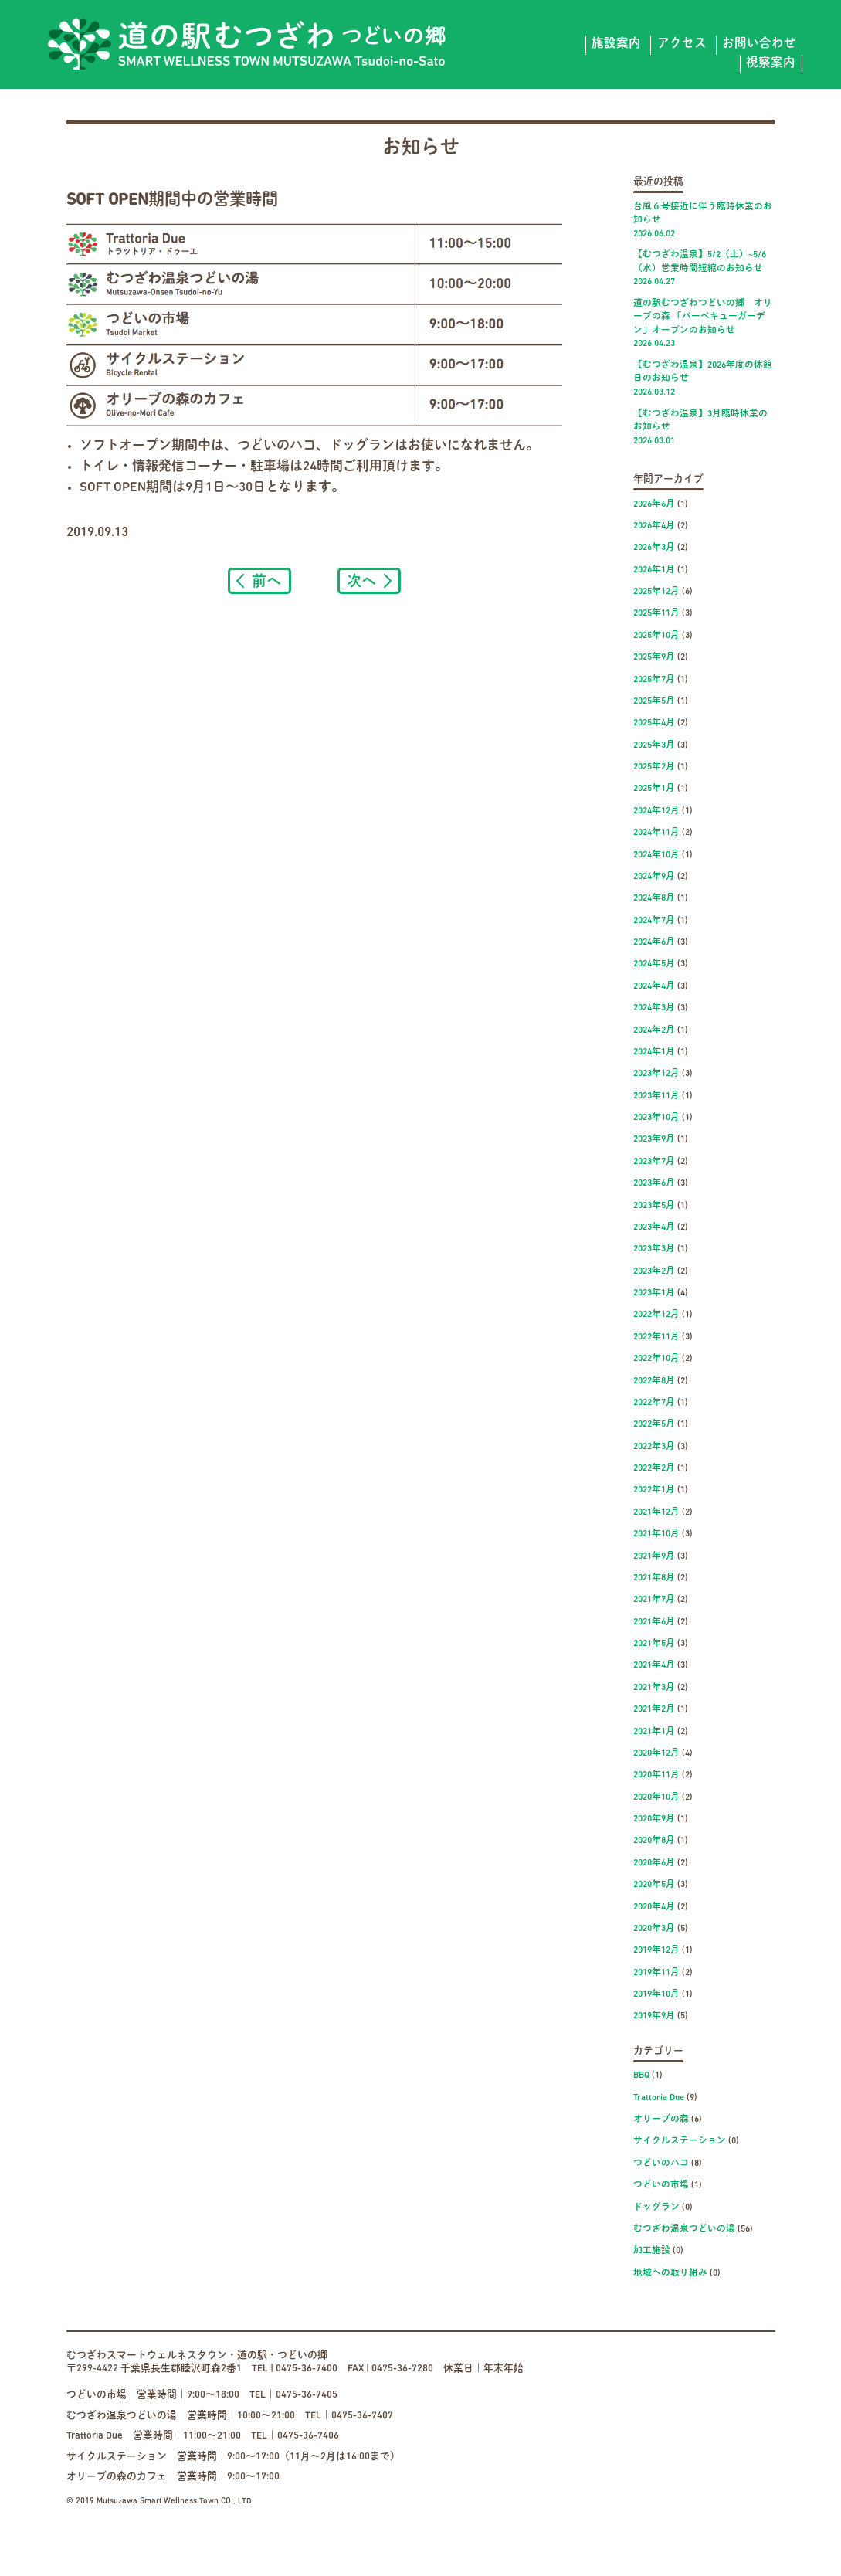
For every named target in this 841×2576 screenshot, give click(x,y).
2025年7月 (654, 679)
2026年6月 (654, 504)
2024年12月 (656, 811)
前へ (266, 580)
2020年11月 (656, 1775)
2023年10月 (656, 1117)
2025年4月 (654, 723)
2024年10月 (656, 855)
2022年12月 (656, 1314)
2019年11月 (656, 1972)
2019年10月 (656, 1994)
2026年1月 (654, 570)
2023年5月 (654, 1205)
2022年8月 (654, 1381)
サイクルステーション (679, 2141)
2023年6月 (654, 1183)
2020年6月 (654, 1863)
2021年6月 (654, 1622)
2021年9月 (654, 1556)
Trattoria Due (658, 2098)
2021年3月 (654, 1687)
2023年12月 (656, 1073)
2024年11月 (656, 832)
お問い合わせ (759, 44)
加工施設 (651, 2250)
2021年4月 (654, 1665)
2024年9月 (654, 876)
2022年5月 (654, 1424)
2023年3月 (654, 1249)
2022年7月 (654, 1402)
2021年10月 (656, 1534)
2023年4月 (654, 1227)
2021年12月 (656, 1512)
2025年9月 (654, 657)
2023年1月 (654, 1293)
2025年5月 (654, 701)
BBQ (641, 2075)
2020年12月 (656, 1753)
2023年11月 (656, 1096)
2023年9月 (654, 1139)
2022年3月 (654, 1446)
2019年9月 (654, 2016)
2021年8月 (654, 1578)
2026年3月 (654, 547)
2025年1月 (654, 788)
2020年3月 (654, 1928)
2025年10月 (656, 635)
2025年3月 (654, 745)
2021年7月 (654, 1599)
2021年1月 (654, 1731)
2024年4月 (654, 986)
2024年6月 (654, 942)
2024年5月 (654, 964)
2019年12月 (656, 1950)
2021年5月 (654, 1643)
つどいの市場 (661, 2185)
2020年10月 (656, 1797)
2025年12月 (656, 591)
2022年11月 (656, 1337)
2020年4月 (654, 1907)
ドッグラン (656, 2207)
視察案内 (770, 63)
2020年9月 (654, 1819)
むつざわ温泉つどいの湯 (684, 2229)
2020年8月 (654, 1840)
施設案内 (616, 44)
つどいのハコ (661, 2163)
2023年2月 (654, 1271)
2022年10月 (656, 1358)
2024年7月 (654, 920)
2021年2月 (654, 1709)
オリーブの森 (661, 2119)
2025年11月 (656, 613)
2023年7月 (654, 1161)
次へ (361, 580)
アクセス (682, 44)
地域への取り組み (670, 2273)
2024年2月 (654, 1030)
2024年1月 (654, 1052)
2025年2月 (654, 767)
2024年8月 (654, 898)
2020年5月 (654, 1884)
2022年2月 (654, 1468)
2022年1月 (654, 1490)
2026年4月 (654, 526)
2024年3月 (654, 1008)
